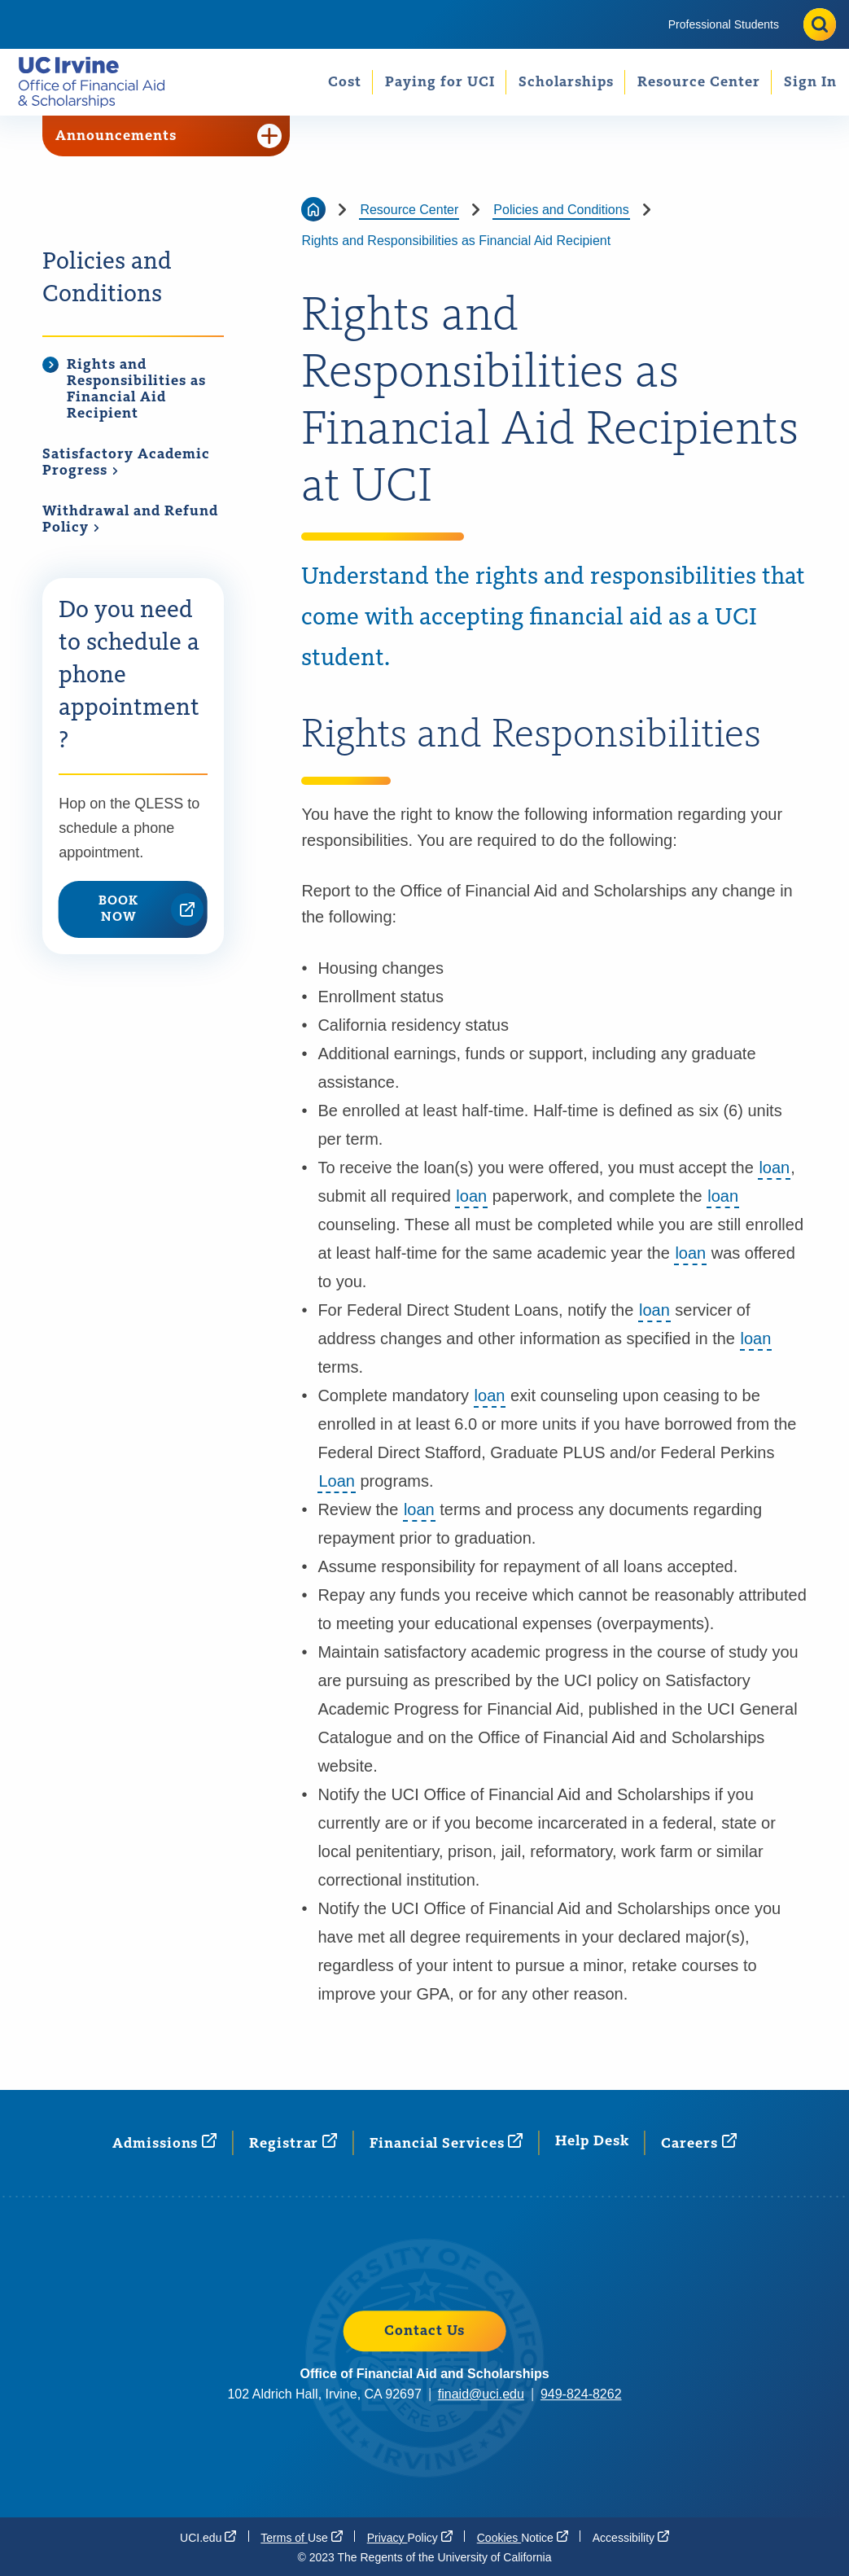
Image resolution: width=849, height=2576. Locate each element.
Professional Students (723, 24)
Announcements (168, 136)
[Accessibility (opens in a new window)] (631, 2536)
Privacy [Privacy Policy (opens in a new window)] (410, 2536)
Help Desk (591, 2141)
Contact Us (424, 2331)
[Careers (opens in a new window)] (698, 2142)
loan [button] (774, 1167)
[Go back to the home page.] (98, 81)
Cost (344, 82)
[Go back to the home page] (313, 209)
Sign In (810, 82)
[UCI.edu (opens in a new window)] (208, 2536)
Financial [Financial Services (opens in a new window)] (446, 2142)
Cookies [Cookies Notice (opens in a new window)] (522, 2536)
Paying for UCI (440, 82)
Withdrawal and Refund (130, 520)
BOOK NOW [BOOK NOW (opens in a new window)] (150, 909)
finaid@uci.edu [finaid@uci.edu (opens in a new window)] (481, 2394)
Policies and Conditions (107, 278)
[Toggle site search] (819, 24)
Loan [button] (336, 1481)
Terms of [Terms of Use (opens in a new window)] (301, 2536)
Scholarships (566, 82)
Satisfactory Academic (126, 463)
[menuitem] (723, 24)
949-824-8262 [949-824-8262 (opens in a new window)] (581, 2394)
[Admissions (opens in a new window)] (164, 2142)
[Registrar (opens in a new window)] (293, 2142)
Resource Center (698, 82)
